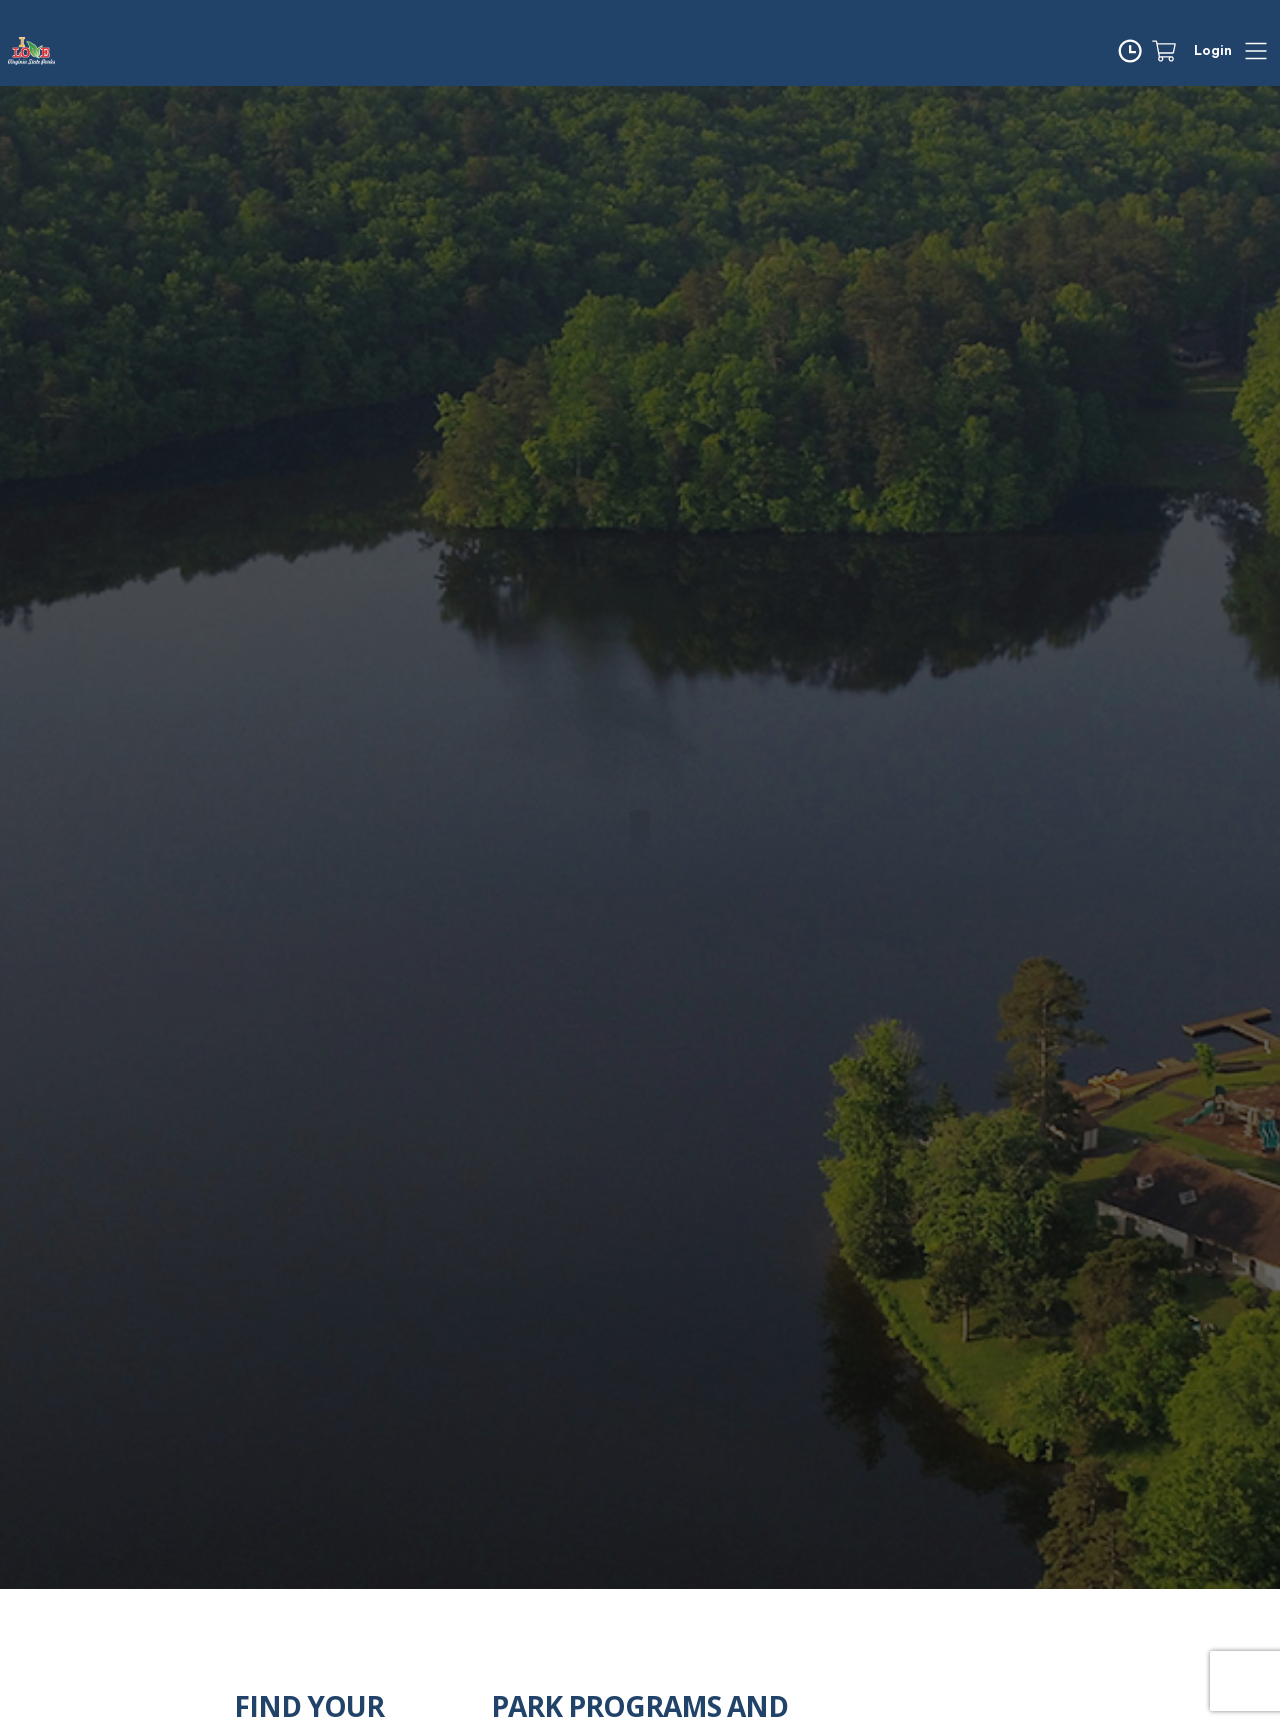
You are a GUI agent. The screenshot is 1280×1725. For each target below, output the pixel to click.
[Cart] (1172, 51)
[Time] (1134, 51)
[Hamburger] (1256, 51)
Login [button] (1213, 51)
